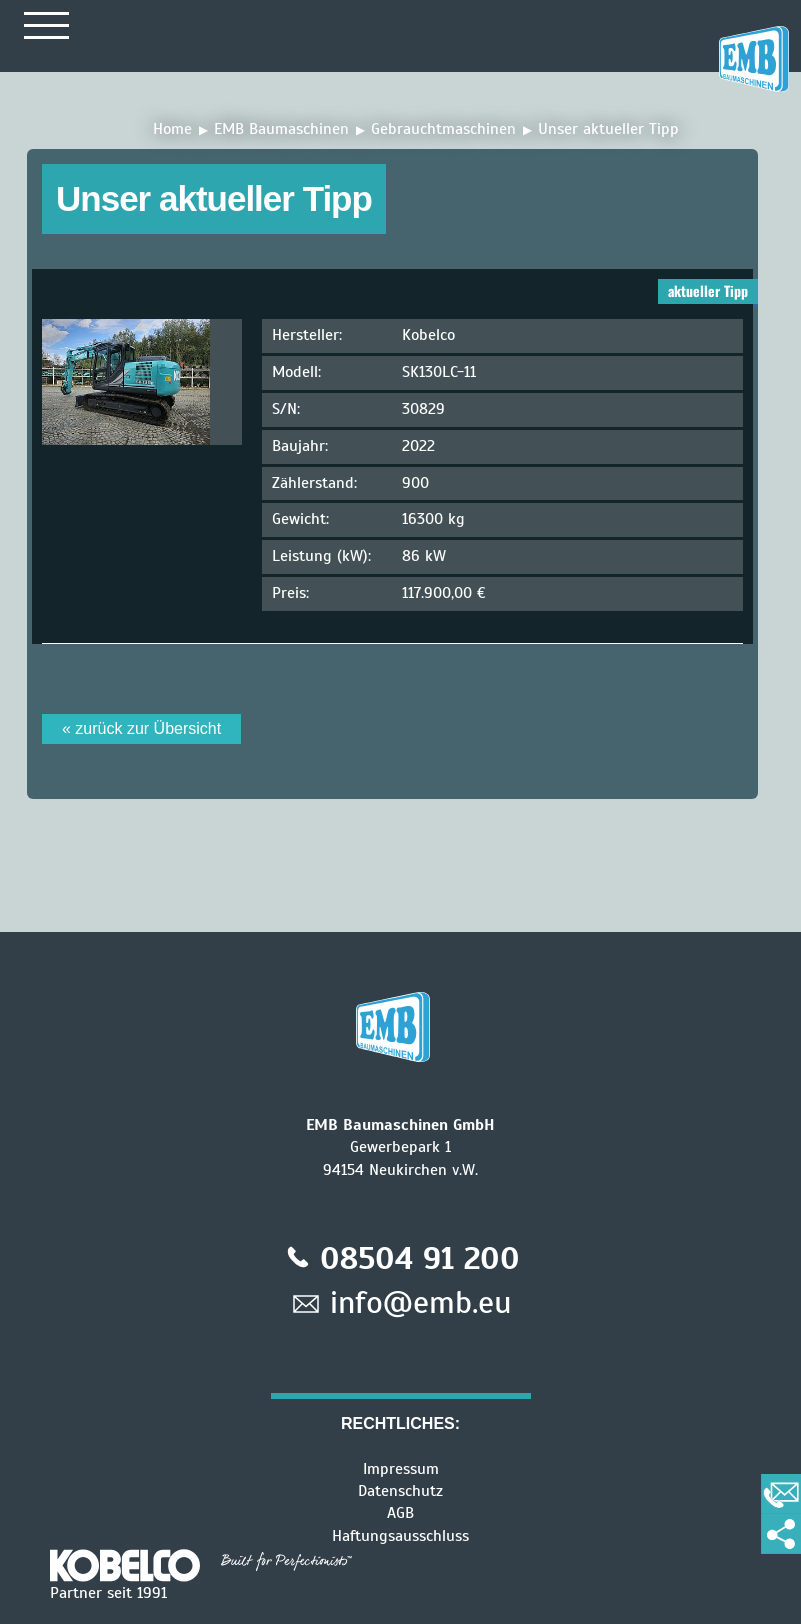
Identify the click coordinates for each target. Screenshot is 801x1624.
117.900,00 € (444, 593)
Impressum (401, 1469)
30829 (423, 409)
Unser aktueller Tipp (608, 129)
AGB (400, 1513)
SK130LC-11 (439, 372)
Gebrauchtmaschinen (443, 129)
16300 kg (433, 519)
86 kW (424, 556)
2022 (418, 446)
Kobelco (428, 335)
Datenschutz (400, 1491)
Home (172, 129)
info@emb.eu (421, 1302)
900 (415, 483)
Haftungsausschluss (400, 1536)
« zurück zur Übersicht (141, 728)
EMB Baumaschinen (281, 129)
